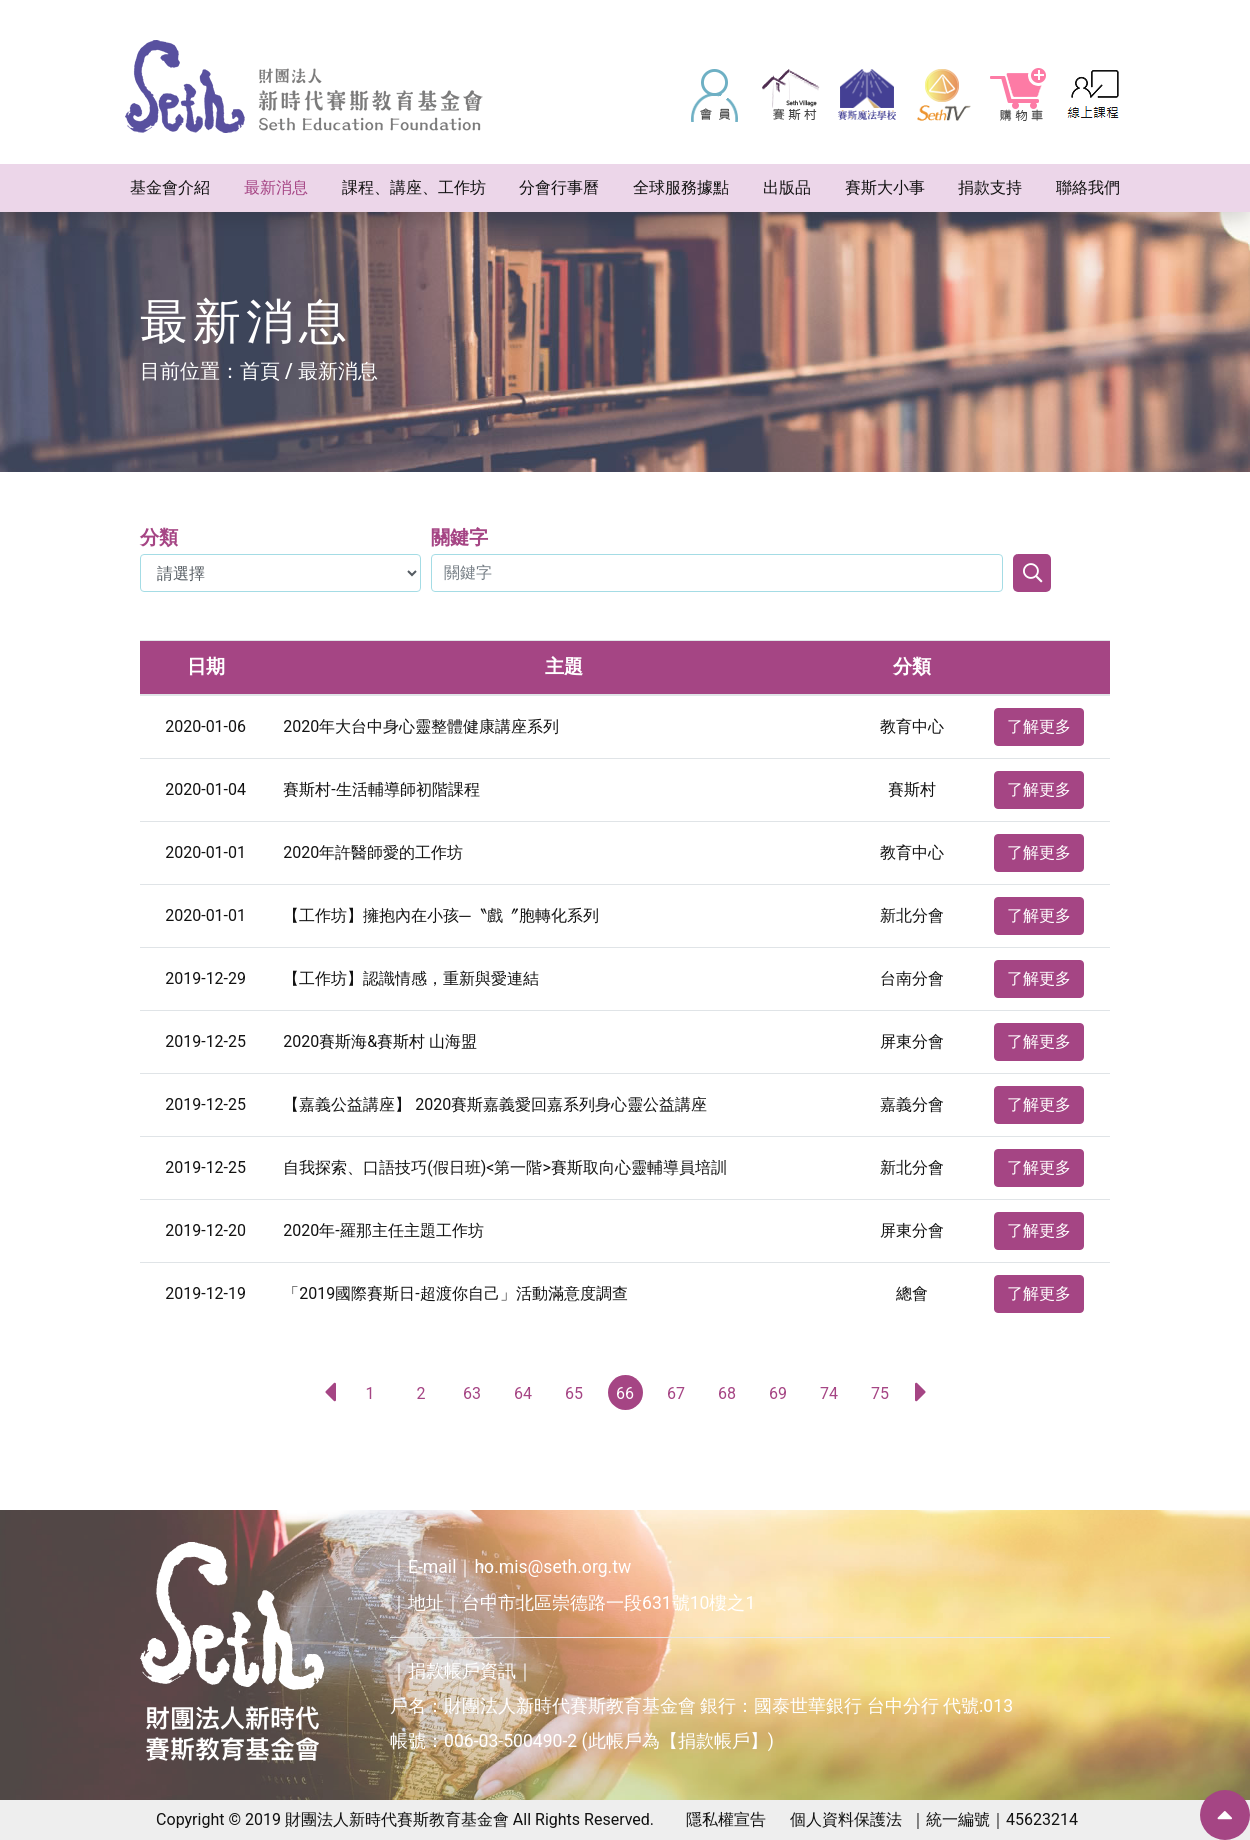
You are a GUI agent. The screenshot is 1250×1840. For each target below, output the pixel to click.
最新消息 (338, 371)
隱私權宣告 (726, 1819)
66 (625, 1393)
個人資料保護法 (846, 1819)
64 (523, 1393)
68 (727, 1393)
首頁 (260, 371)
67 (676, 1393)
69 (778, 1393)
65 (574, 1393)
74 (829, 1393)
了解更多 (1039, 726)
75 (880, 1393)
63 (472, 1393)
